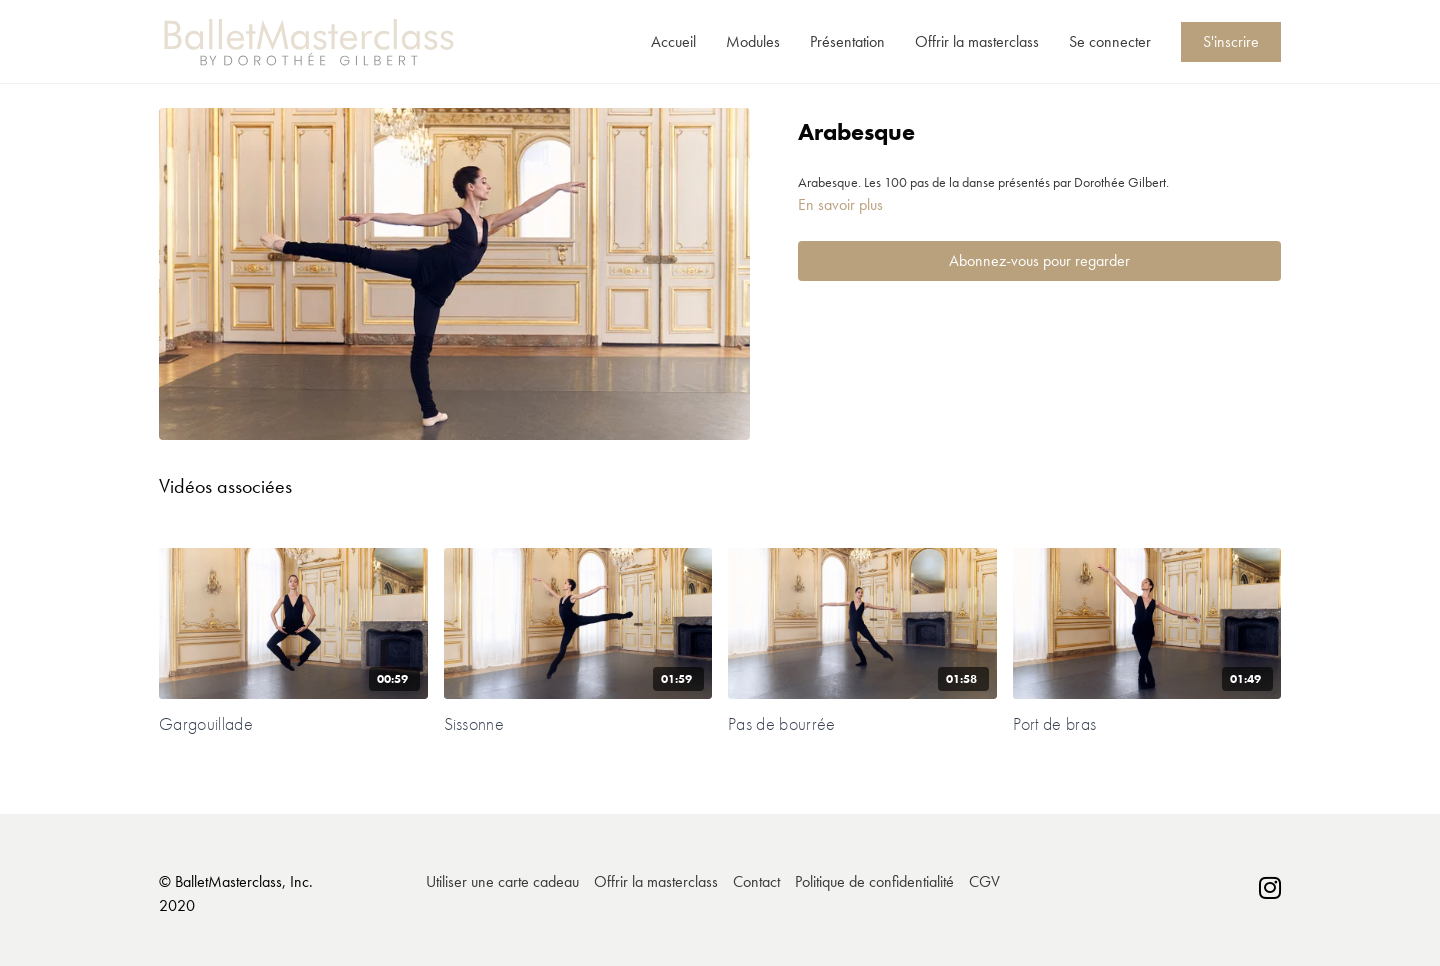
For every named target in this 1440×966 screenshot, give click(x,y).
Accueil (673, 41)
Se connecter (1110, 41)
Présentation (847, 41)
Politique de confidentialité (874, 881)
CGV (984, 881)
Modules (753, 41)
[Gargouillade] (293, 724)
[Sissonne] (578, 724)
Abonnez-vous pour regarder (1039, 260)
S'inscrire (1231, 41)
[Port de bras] (1147, 724)
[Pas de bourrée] (862, 724)
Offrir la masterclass (977, 41)
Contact (756, 881)
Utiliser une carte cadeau (502, 881)
